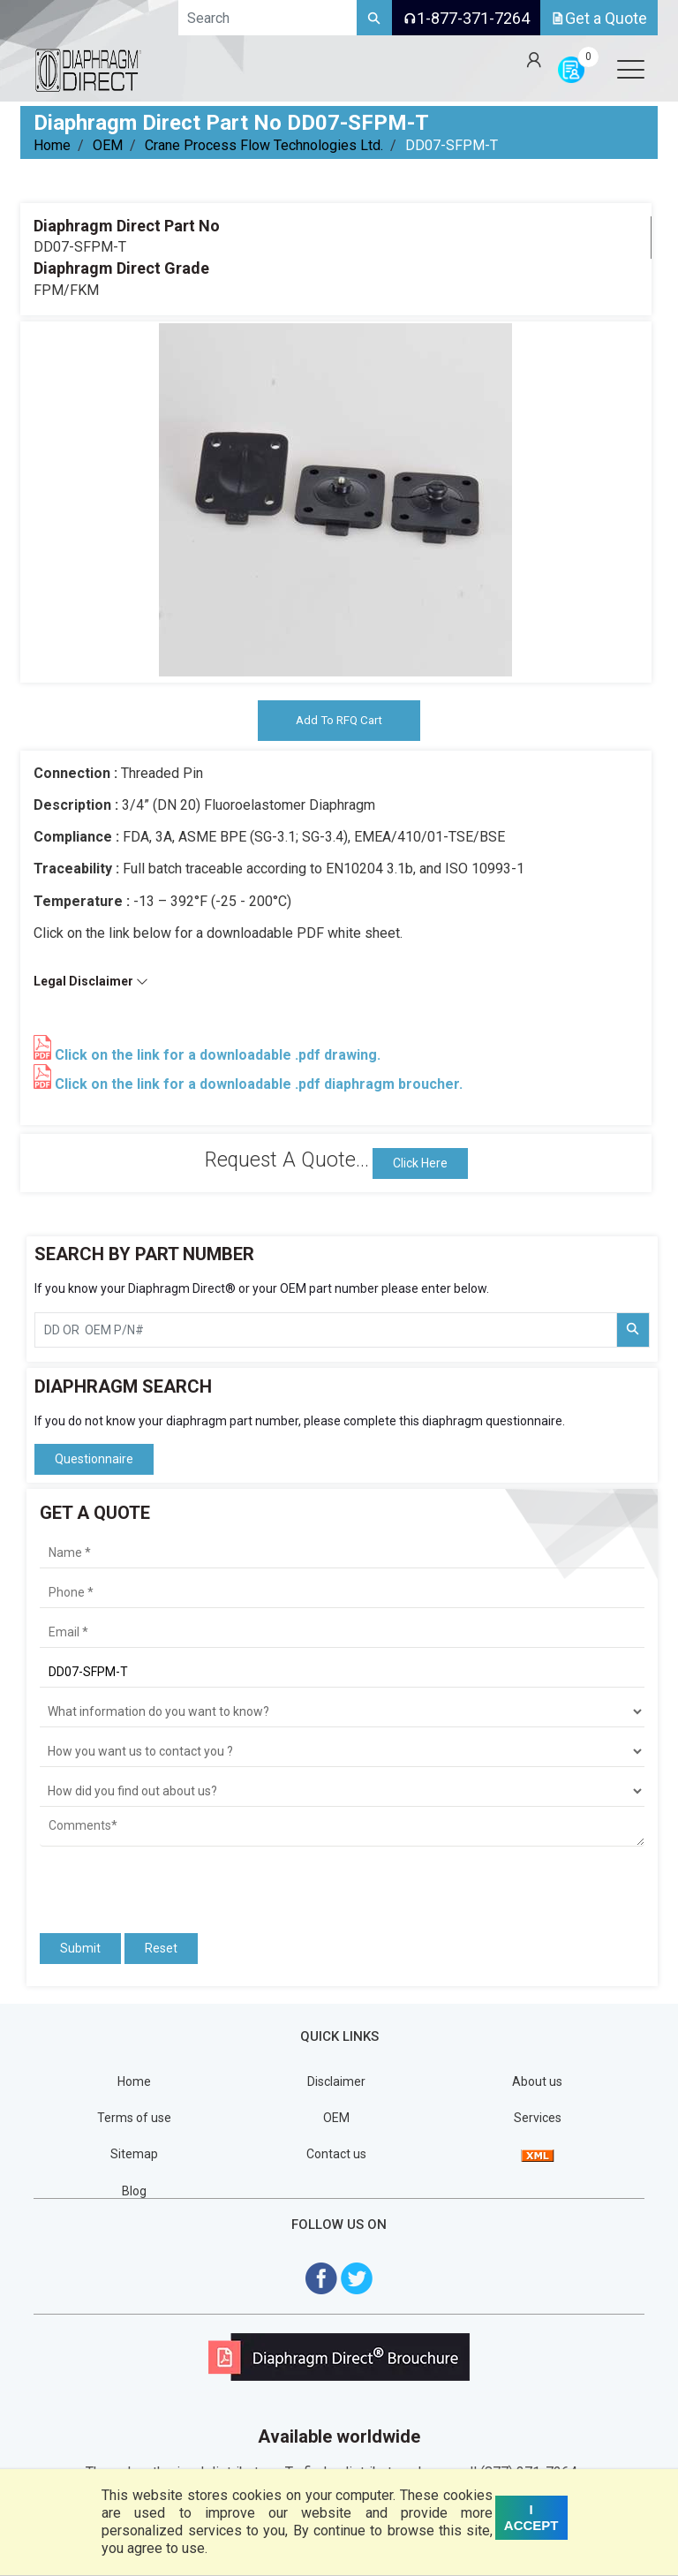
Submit (80, 1949)
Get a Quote (599, 18)
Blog (134, 2191)
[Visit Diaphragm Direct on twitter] (357, 2278)
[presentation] (143, 1882)
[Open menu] (630, 69)
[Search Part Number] (633, 1330)
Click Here (420, 1164)
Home (52, 145)
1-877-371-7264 (466, 18)
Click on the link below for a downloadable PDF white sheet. (218, 933)
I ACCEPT (531, 2517)
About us (537, 2082)
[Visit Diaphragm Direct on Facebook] (321, 2278)
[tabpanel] (335, 499)
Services (537, 2118)
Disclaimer (336, 2082)
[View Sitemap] (537, 2155)
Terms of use (134, 2118)
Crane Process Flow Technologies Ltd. (264, 145)
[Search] (374, 17)
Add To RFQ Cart (339, 721)
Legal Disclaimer (91, 982)
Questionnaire (94, 1460)
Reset (161, 1949)
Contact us (336, 2155)
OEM (108, 145)
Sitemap (134, 2155)
